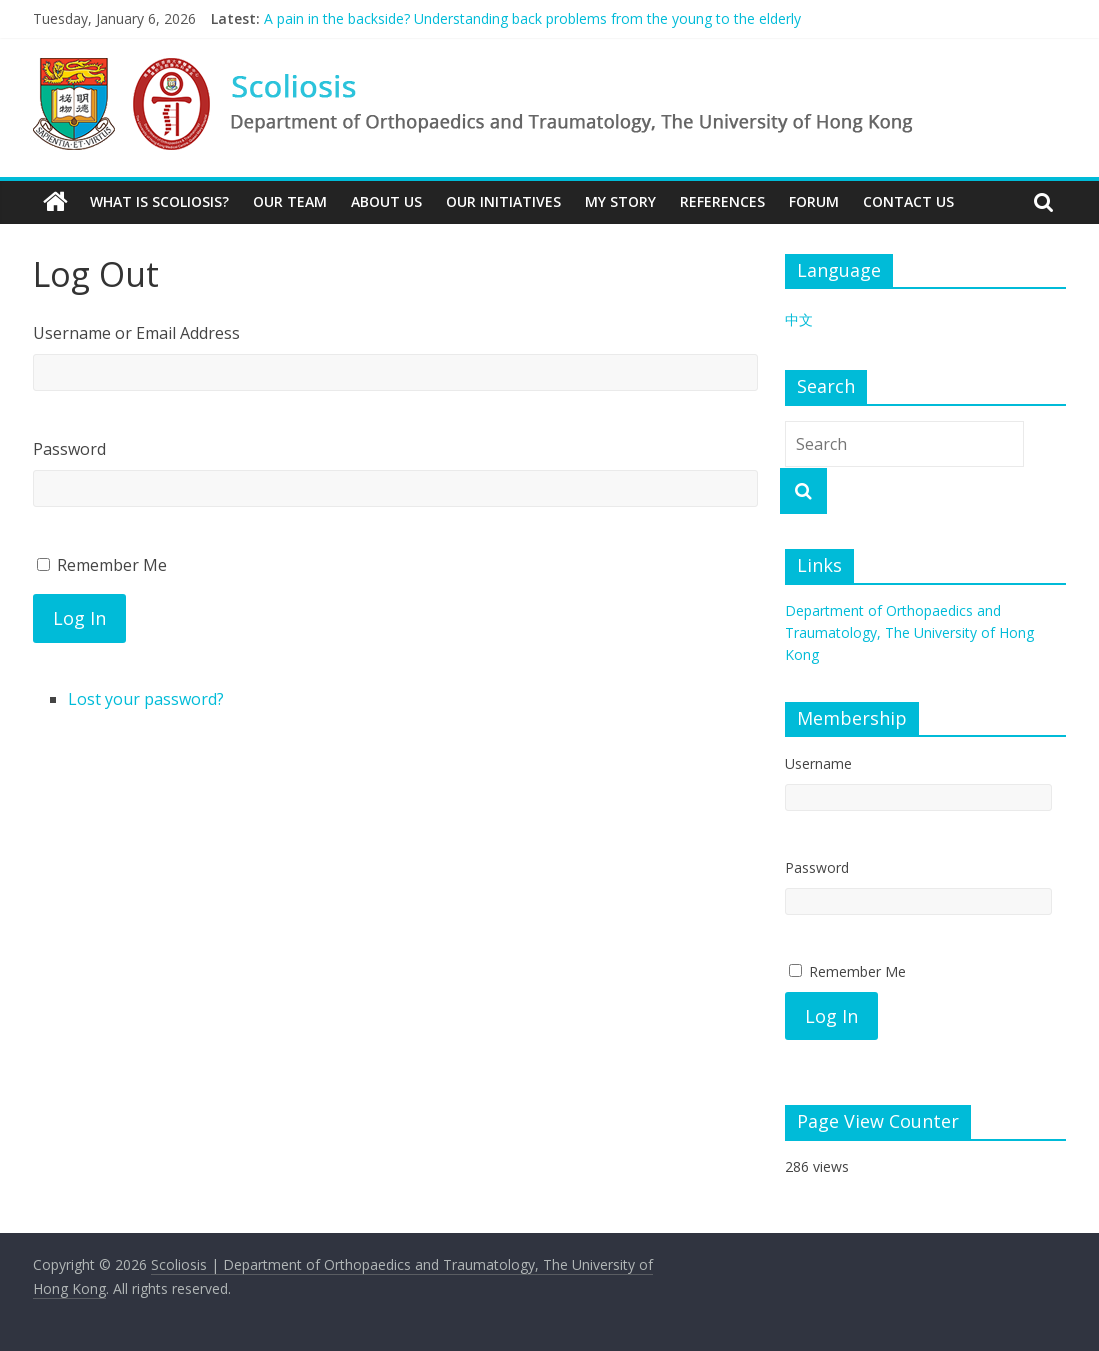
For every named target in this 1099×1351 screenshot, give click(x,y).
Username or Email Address (136, 333)
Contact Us (908, 201)
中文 (799, 319)
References (722, 201)
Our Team (290, 201)
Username (818, 763)
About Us (386, 201)
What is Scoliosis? (159, 201)
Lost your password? (146, 699)
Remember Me (112, 565)
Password (69, 449)
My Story (620, 201)
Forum (814, 201)
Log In (79, 618)
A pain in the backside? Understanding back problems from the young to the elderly (532, 18)
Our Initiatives (503, 201)
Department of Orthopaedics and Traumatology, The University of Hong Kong (909, 633)
